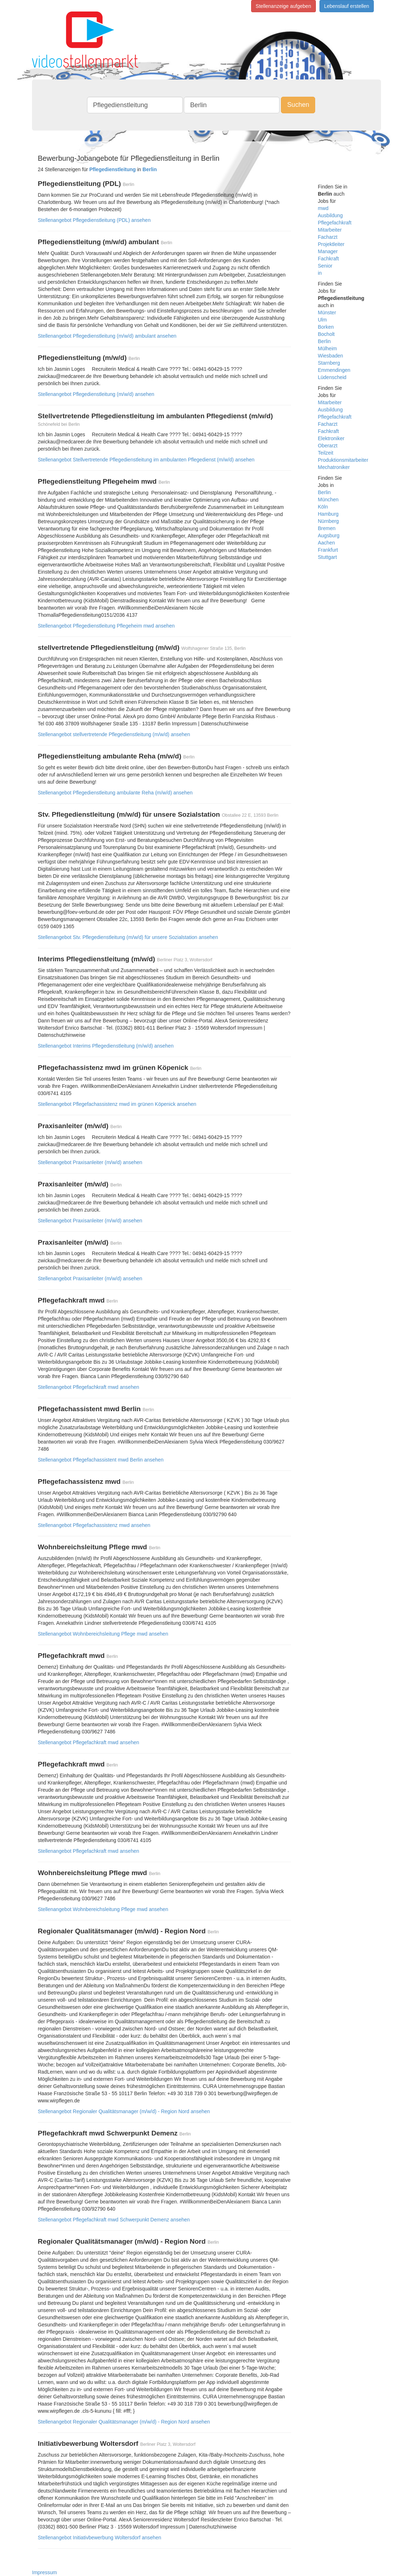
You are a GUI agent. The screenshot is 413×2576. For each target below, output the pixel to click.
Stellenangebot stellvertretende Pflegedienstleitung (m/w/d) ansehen (114, 734)
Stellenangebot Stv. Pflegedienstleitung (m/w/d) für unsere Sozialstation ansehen (128, 937)
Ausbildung (330, 215)
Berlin (324, 341)
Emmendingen (334, 370)
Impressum (44, 2572)
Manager (328, 251)
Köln (323, 507)
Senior (325, 266)
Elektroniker (331, 438)
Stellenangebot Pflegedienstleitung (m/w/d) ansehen (96, 394)
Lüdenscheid (332, 377)
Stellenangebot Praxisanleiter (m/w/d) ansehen (90, 1162)
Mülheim (327, 348)
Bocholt (326, 334)
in (320, 273)
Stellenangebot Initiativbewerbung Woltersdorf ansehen (99, 2537)
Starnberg (329, 363)
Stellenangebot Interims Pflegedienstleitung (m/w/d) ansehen (105, 1046)
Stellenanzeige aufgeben (283, 6)
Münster (327, 312)
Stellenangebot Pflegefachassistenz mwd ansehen (94, 1525)
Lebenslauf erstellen (346, 6)
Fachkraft (328, 258)
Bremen (327, 528)
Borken (326, 327)
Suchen (298, 104)
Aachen (326, 543)
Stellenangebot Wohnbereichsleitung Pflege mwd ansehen (103, 1634)
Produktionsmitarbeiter (343, 460)
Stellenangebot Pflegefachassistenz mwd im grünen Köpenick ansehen (117, 1104)
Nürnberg (328, 521)
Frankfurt (328, 550)
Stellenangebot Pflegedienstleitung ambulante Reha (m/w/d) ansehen (115, 792)
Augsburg (329, 535)
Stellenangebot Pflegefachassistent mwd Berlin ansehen (100, 1460)
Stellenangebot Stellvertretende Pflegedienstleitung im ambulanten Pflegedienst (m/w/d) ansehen (146, 459)
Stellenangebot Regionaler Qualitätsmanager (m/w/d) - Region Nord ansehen (124, 2111)
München (328, 499)
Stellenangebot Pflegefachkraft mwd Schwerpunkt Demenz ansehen (114, 2219)
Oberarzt (327, 445)
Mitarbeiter (330, 230)
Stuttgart (327, 557)
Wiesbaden (330, 356)
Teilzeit (325, 453)
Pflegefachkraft (334, 222)
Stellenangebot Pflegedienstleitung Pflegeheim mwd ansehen (106, 626)
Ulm (322, 320)
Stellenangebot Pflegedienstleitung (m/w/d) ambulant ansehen (107, 336)
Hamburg (328, 514)
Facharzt (327, 237)
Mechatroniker (334, 467)
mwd (323, 208)
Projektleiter (331, 244)
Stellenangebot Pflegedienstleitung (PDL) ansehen (94, 220)
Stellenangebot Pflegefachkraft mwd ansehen (88, 1387)
